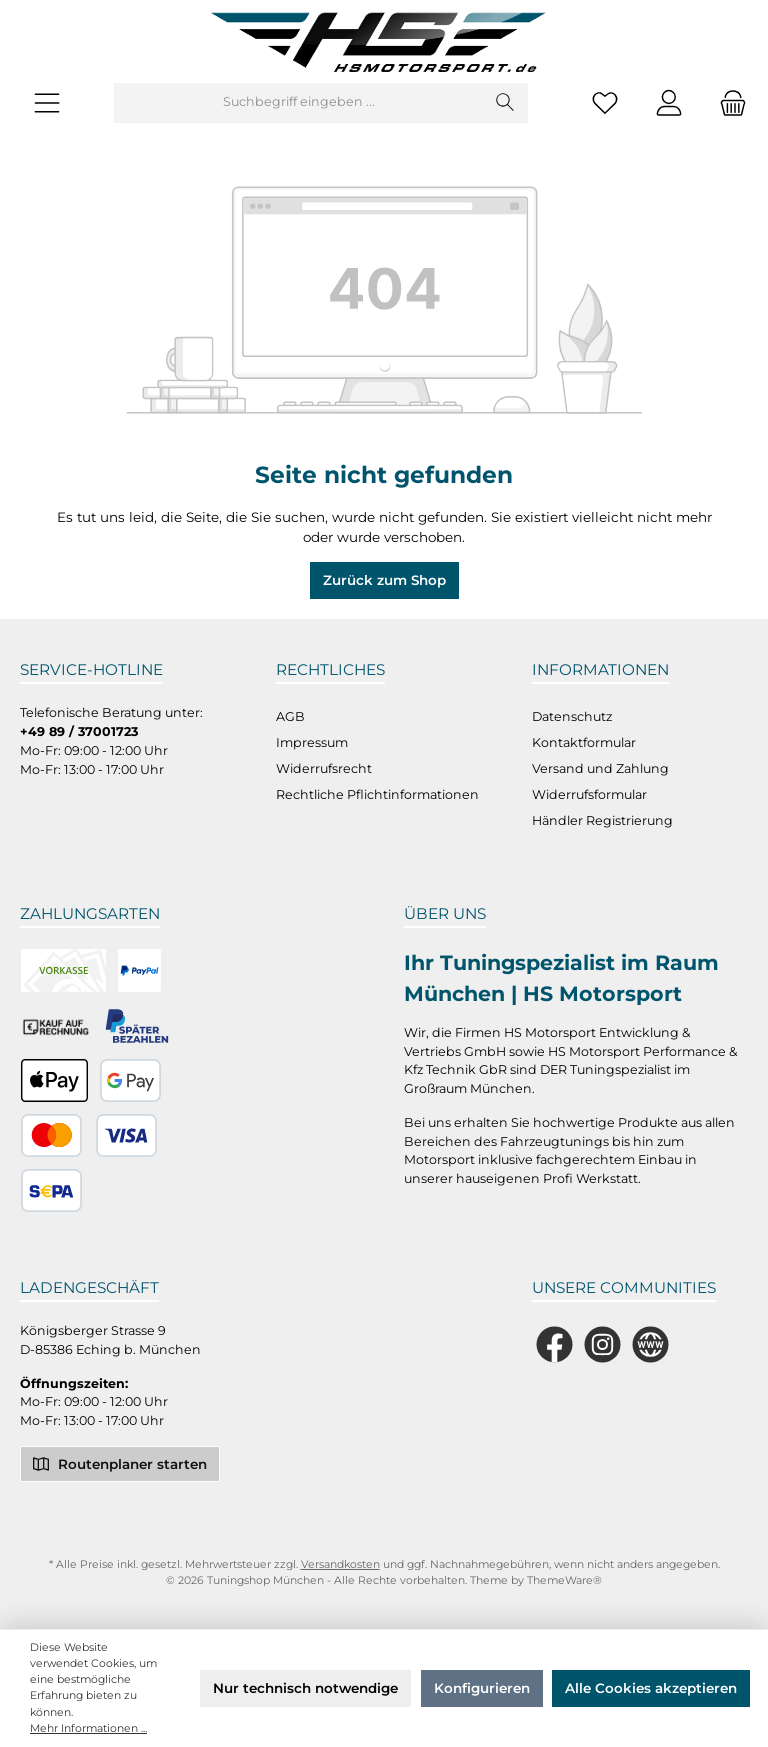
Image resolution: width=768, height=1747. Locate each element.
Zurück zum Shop (384, 580)
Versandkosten (340, 1564)
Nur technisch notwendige (305, 1688)
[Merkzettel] (605, 102)
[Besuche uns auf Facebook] (554, 1344)
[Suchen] (505, 103)
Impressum (312, 742)
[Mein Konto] (669, 102)
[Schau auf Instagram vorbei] (602, 1344)
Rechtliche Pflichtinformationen (377, 794)
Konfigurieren (482, 1688)
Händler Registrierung (602, 820)
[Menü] (47, 102)
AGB (290, 716)
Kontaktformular (584, 742)
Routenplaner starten (120, 1462)
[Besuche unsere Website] (650, 1344)
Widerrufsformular (589, 794)
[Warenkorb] (727, 102)
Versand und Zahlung (600, 768)
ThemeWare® (564, 1580)
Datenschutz (572, 716)
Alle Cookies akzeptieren (651, 1688)
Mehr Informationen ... (88, 1728)
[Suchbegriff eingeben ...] (299, 103)
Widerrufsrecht (324, 768)
